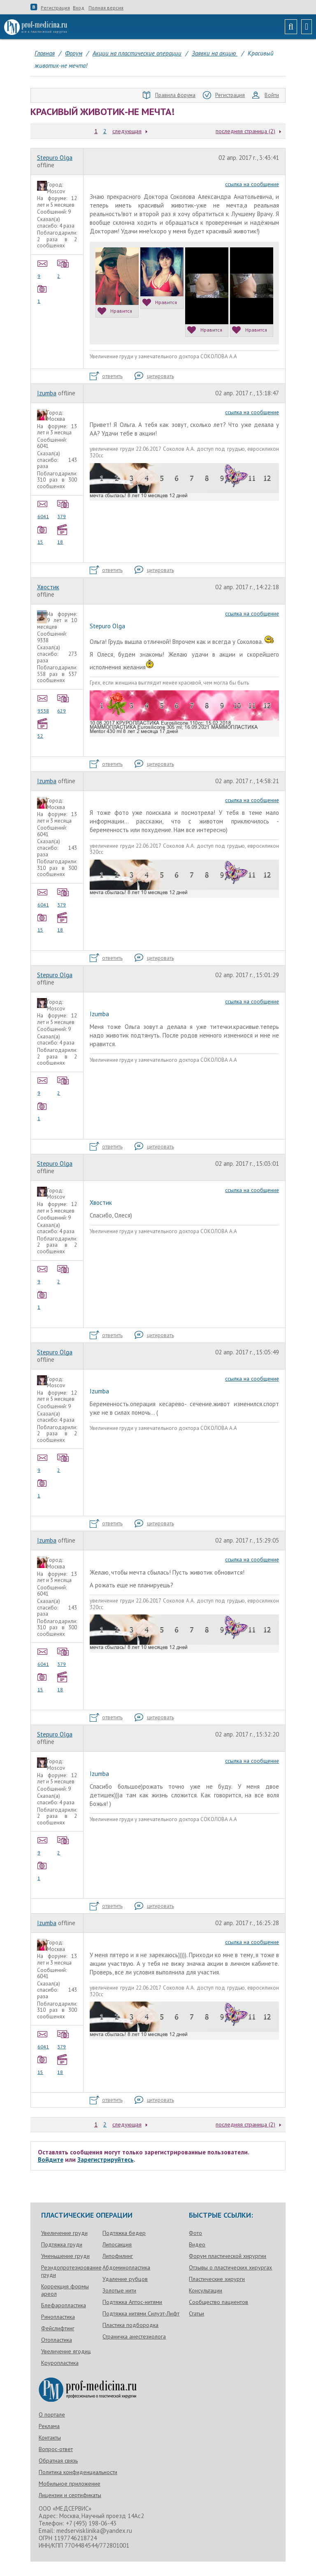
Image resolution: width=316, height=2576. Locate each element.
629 (63, 703)
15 (43, 534)
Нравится (115, 311)
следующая (127, 131)
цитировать (154, 376)
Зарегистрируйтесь (105, 2159)
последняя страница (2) (245, 131)
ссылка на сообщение (252, 184)
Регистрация (55, 7)
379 (63, 508)
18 (63, 534)
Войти (265, 95)
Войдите (50, 2159)
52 (43, 728)
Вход (78, 7)
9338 (43, 703)
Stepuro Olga (54, 157)
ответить (106, 376)
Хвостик (48, 587)
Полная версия (105, 7)
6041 (43, 508)
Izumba (46, 393)
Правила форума (169, 95)
